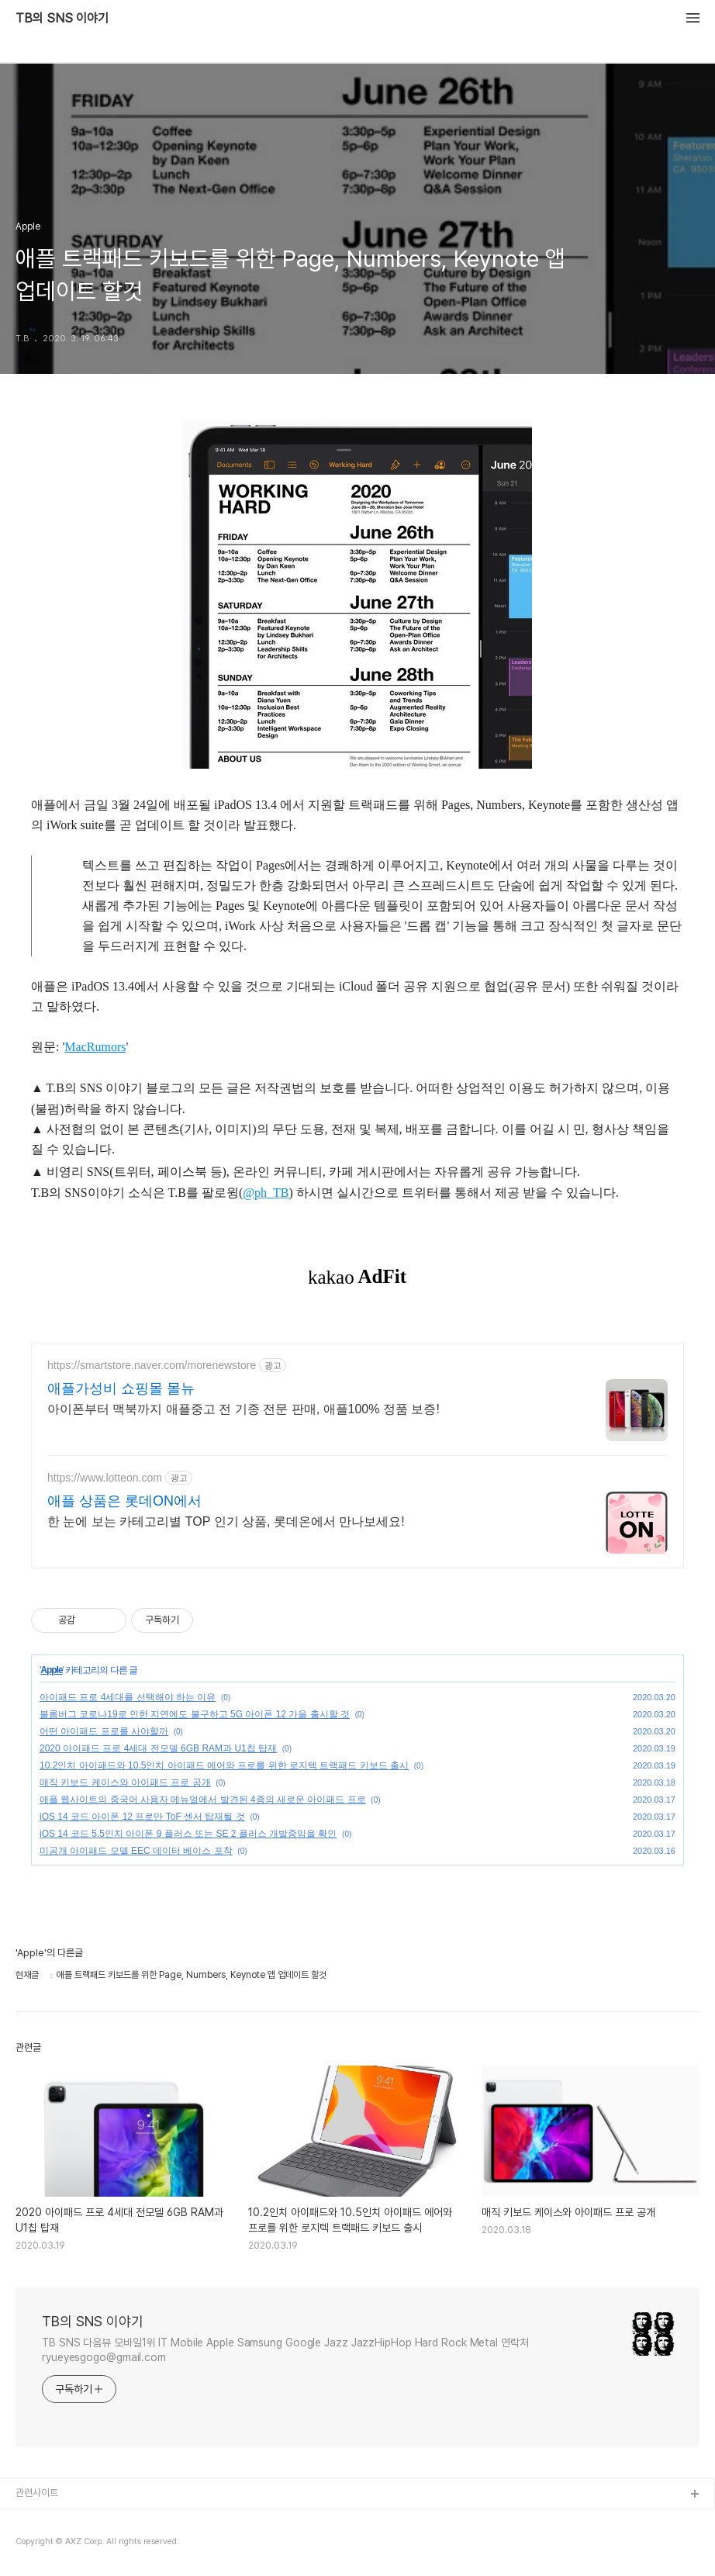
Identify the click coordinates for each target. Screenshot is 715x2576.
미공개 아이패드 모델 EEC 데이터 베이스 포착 (136, 1850)
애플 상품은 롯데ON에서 (124, 1501)
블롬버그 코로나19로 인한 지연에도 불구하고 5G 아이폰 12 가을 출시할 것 (195, 1714)
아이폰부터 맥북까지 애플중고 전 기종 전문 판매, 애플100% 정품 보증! (243, 1409)
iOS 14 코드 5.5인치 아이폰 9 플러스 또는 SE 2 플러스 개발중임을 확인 (188, 1833)
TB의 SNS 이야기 (62, 19)
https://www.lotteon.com (104, 1477)
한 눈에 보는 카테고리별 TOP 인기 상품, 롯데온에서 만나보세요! (226, 1521)
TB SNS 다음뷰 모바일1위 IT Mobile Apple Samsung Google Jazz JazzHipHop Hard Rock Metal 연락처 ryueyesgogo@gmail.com (285, 2349)
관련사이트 (37, 2492)
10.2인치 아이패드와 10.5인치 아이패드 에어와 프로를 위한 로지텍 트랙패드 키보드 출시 (224, 1765)
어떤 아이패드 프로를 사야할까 (104, 1731)
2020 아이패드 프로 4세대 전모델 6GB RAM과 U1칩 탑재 (158, 1748)
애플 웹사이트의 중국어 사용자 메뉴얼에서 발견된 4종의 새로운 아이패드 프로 (203, 1799)
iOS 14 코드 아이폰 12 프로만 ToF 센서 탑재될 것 (142, 1816)
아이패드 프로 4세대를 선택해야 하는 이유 (128, 1697)
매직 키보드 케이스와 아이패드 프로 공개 (125, 1782)
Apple (51, 1670)
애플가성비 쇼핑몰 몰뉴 (121, 1388)
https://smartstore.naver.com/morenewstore (151, 1365)
